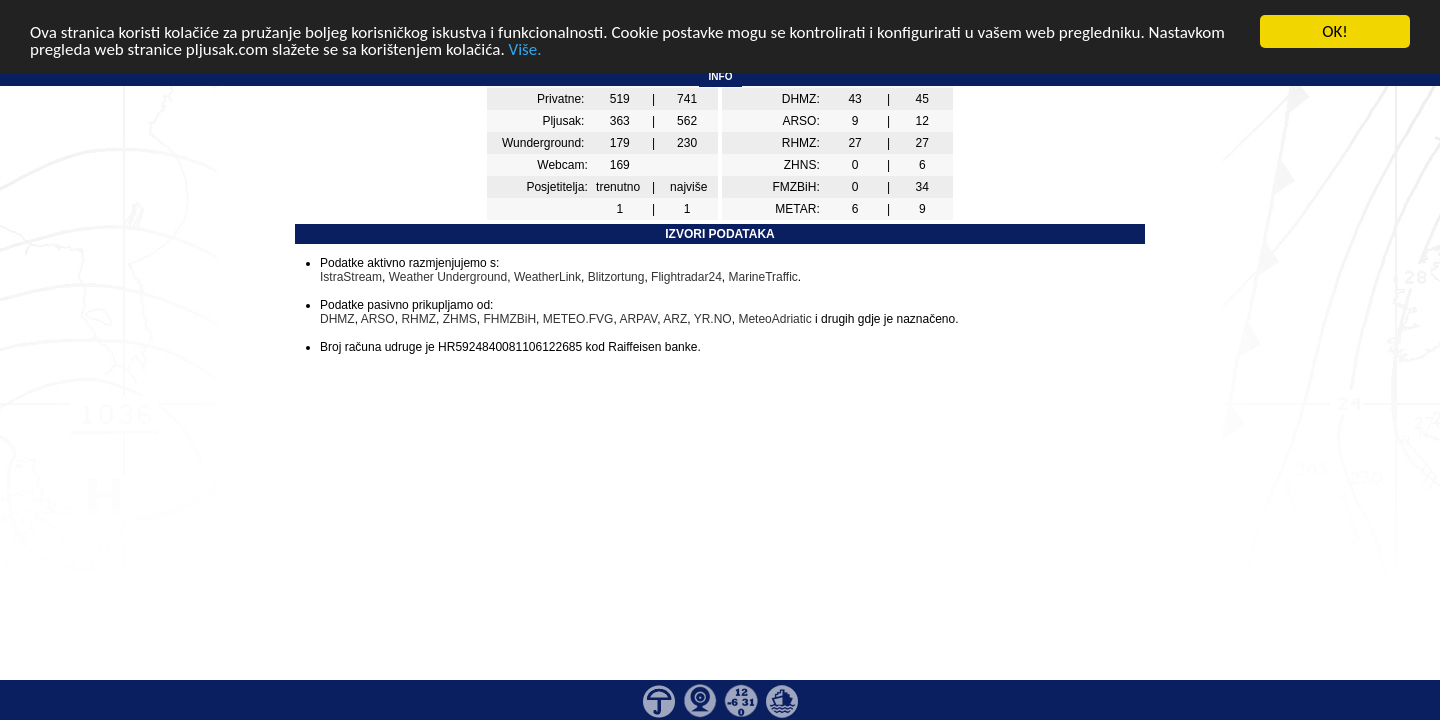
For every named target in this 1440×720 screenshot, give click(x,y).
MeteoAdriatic (774, 319)
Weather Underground (448, 277)
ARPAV (638, 319)
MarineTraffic (762, 277)
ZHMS (460, 319)
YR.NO (713, 319)
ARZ (675, 319)
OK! (1335, 31)
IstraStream (351, 277)
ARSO (378, 319)
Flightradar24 (686, 277)
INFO (721, 76)
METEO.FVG (578, 319)
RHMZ (418, 319)
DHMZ (337, 319)
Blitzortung (616, 277)
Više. (525, 48)
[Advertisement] (83, 328)
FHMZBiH (509, 319)
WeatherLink (547, 277)
